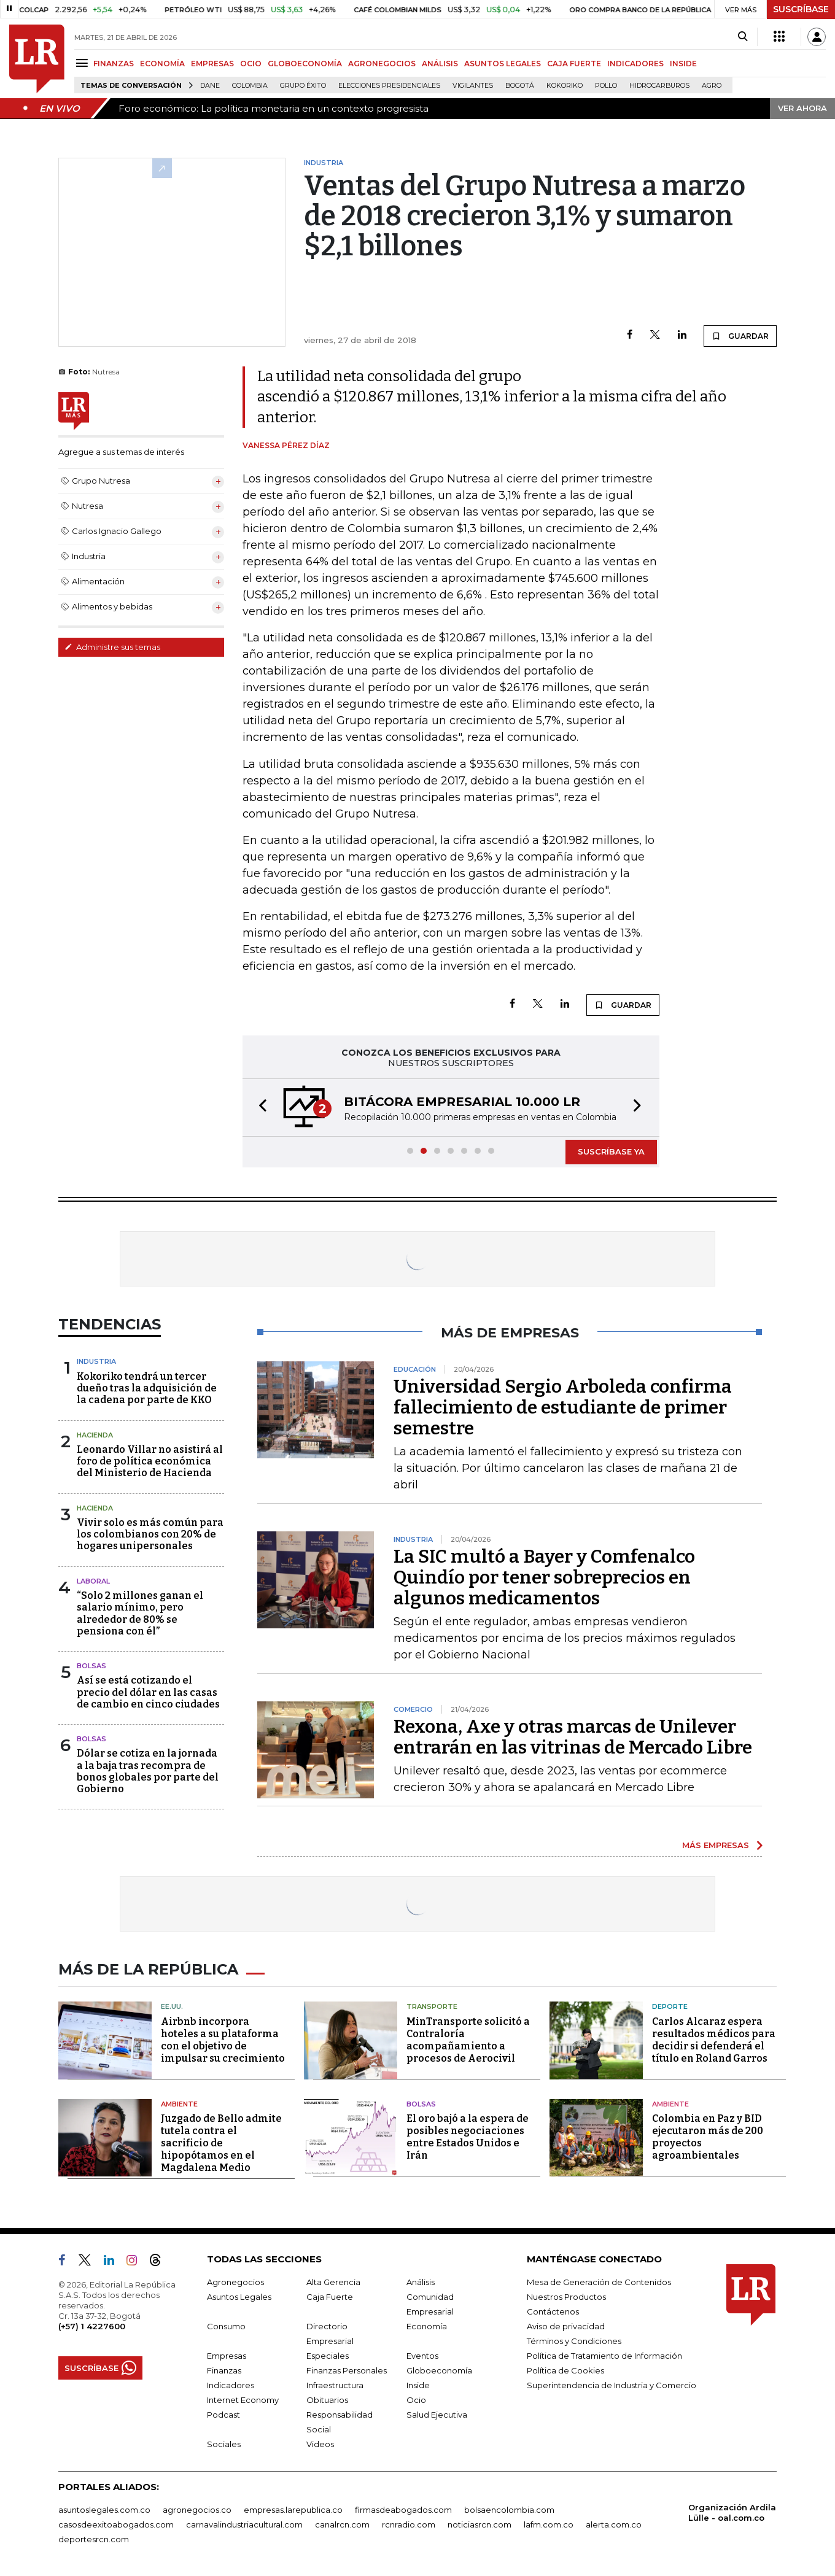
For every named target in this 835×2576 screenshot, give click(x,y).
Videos (320, 2444)
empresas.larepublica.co (293, 2510)
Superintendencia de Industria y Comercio (611, 2385)
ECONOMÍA (162, 63)
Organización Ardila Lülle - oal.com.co (732, 2512)
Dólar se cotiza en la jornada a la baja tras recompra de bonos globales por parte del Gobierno (148, 1771)
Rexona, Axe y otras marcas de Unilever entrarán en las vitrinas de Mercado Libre (573, 1736)
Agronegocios (235, 2282)
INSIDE (683, 63)
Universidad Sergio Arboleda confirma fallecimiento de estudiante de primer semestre (563, 1407)
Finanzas (224, 2370)
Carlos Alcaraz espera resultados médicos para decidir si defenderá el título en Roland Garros (713, 2040)
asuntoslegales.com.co (104, 2510)
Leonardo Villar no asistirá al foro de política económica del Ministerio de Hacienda (150, 1461)
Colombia (250, 86)
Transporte (431, 2006)
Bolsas (91, 1665)
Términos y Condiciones (574, 2341)
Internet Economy (243, 2400)
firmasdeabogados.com (403, 2510)
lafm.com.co (548, 2524)
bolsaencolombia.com (509, 2510)
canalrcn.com (342, 2524)
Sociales (224, 2444)
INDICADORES (635, 63)
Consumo (226, 2326)
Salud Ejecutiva (436, 2414)
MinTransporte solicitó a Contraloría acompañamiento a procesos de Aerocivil (468, 2040)
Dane (210, 86)
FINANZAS (113, 63)
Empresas (226, 2356)
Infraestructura (334, 2385)
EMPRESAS (212, 63)
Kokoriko (564, 86)
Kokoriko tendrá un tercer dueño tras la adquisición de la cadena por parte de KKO (147, 1388)
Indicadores (230, 2385)
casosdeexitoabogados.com (116, 2524)
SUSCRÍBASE (801, 9)
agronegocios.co (197, 2510)
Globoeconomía (439, 2370)
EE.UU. (172, 2006)
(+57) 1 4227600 (91, 2326)
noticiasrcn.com (479, 2524)
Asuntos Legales (239, 2297)
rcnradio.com (408, 2524)
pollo (606, 86)
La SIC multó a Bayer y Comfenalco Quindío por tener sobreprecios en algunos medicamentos (544, 1577)
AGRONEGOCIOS (382, 63)
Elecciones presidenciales (389, 86)
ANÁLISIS (440, 63)
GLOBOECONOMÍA (305, 63)
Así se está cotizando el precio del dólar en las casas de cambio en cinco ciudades (148, 1691)
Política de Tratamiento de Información (604, 2356)
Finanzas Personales (346, 2370)
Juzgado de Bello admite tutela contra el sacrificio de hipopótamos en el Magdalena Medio (221, 2143)
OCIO (251, 63)
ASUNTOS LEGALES (502, 63)
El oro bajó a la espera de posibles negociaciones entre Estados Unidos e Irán (467, 2137)
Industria (96, 1361)
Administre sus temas (112, 647)
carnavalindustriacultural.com (244, 2524)
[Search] (742, 37)
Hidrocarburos (659, 86)
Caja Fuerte (329, 2297)
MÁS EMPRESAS (715, 1845)
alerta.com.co (614, 2524)
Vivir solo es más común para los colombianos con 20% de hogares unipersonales (150, 1534)
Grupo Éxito (303, 86)
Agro (711, 86)
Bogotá (519, 86)
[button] (259, 1107)
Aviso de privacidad (566, 2326)
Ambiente (179, 2104)
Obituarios (327, 2400)
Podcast (223, 2414)
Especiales (327, 2356)
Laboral (93, 1581)
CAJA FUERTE (574, 63)
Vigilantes (472, 86)
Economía (426, 2326)
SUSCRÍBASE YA (611, 1151)
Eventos (422, 2356)
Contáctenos (553, 2311)
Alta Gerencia (333, 2282)
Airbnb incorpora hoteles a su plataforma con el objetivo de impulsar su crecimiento (223, 2040)
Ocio (416, 2400)
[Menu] (83, 63)
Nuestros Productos (566, 2297)
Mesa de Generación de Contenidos (599, 2282)
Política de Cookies (565, 2370)
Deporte (670, 2006)
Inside (418, 2385)
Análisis (420, 2282)
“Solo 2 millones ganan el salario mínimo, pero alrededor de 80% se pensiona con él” (140, 1613)
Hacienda (95, 1435)
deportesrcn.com (93, 2539)
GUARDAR (740, 336)
